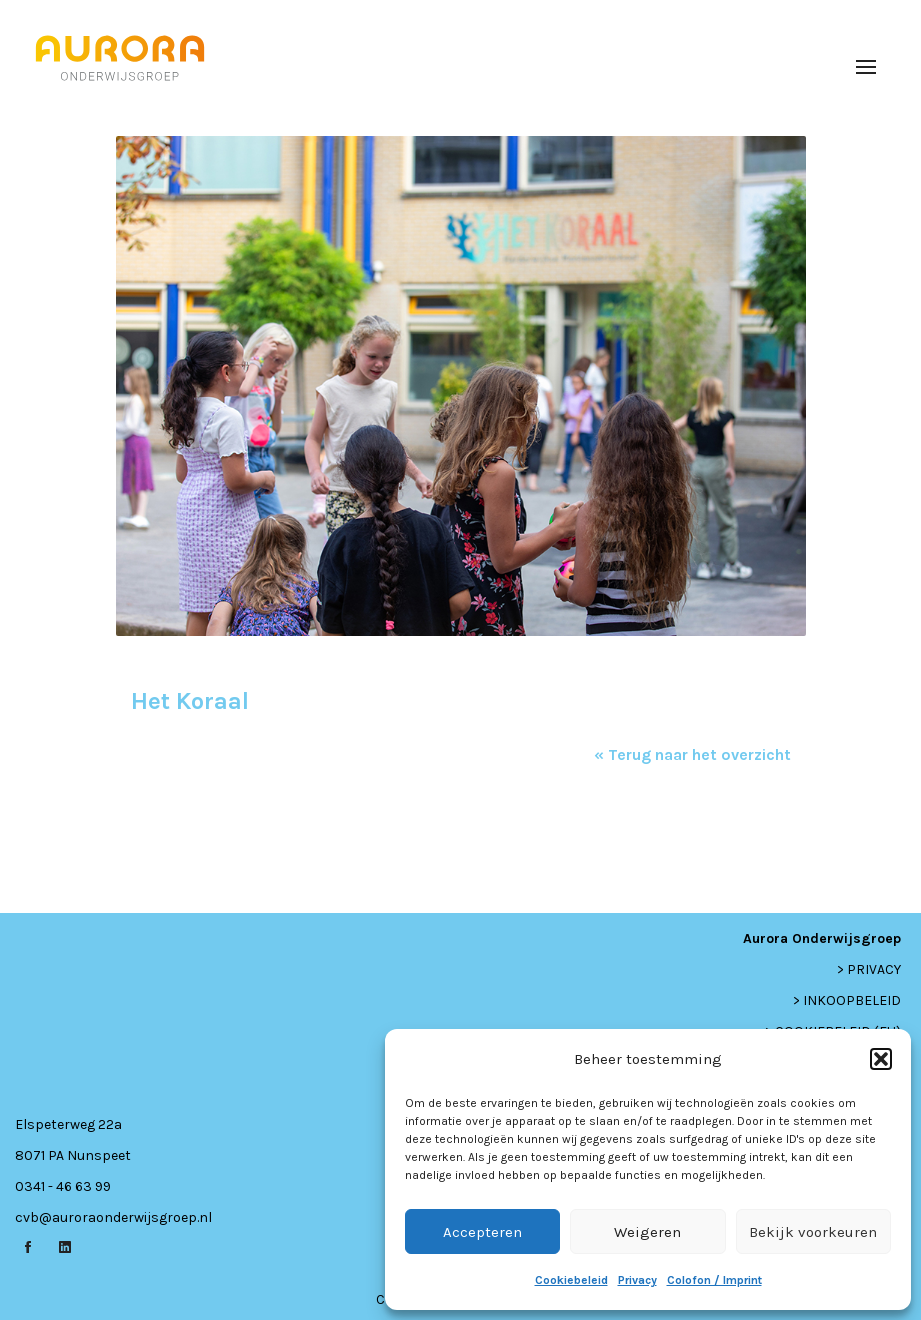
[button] (881, 1059)
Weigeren (647, 1232)
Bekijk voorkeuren (813, 1232)
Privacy (637, 1280)
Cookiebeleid (571, 1280)
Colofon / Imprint (714, 1280)
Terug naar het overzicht (697, 754)
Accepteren (482, 1232)
